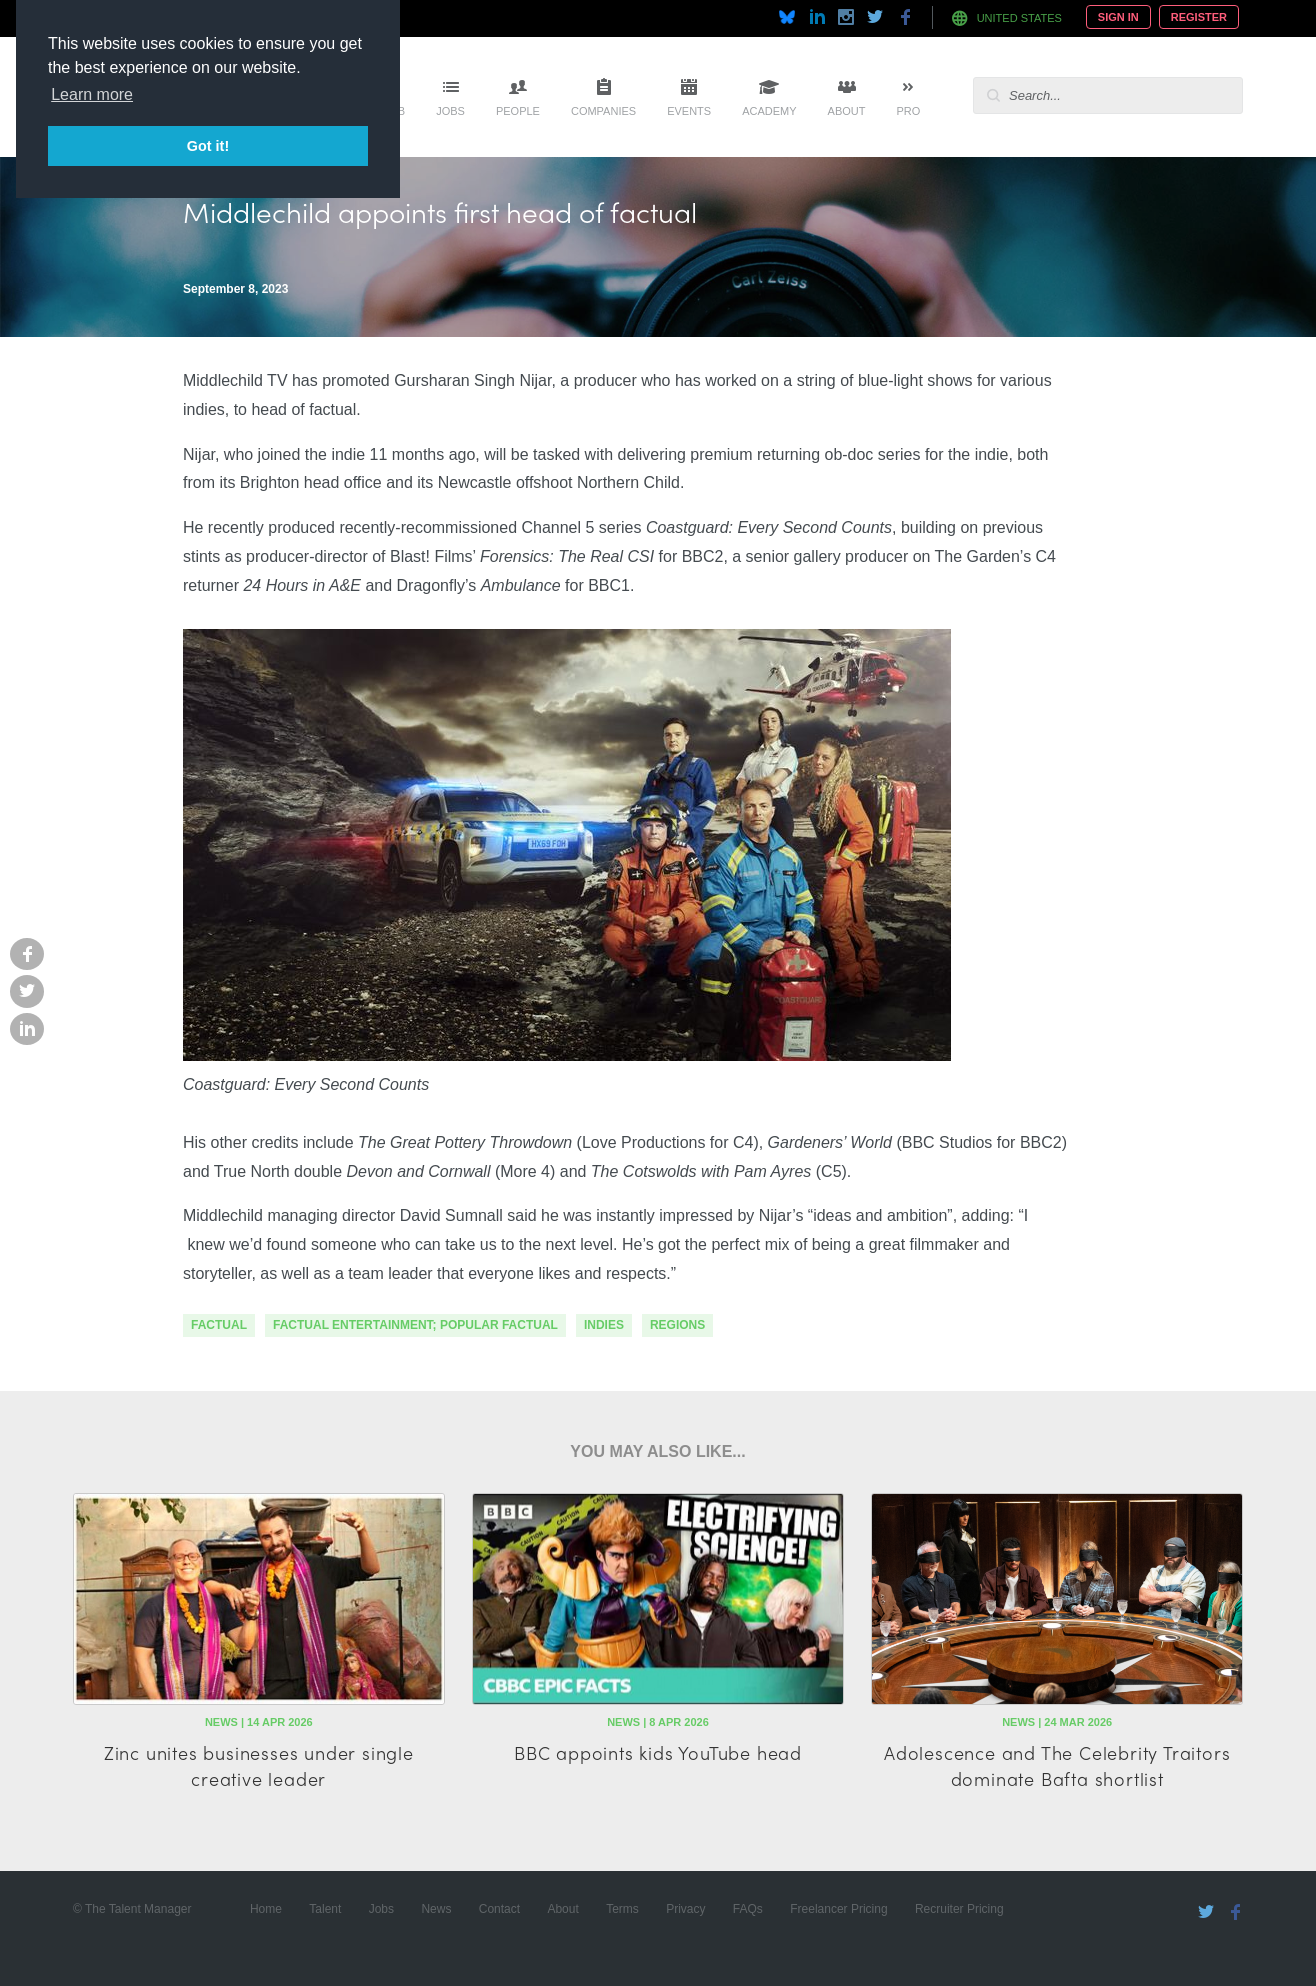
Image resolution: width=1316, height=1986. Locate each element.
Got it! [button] (208, 146)
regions (677, 1325)
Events (689, 111)
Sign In (1118, 17)
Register (1199, 17)
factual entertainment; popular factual (415, 1325)
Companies (603, 111)
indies (604, 1325)
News (436, 1909)
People (518, 111)
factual (219, 1325)
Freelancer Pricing (838, 1909)
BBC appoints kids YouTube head (658, 1752)
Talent (325, 1909)
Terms (622, 1909)
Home (266, 1909)
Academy (769, 111)
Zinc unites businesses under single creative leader (259, 1765)
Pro (908, 111)
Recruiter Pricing (959, 1909)
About (847, 111)
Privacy (685, 1909)
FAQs (748, 1909)
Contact (499, 1909)
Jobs (450, 111)
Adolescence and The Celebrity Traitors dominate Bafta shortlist (1057, 1765)
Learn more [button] (92, 94)
